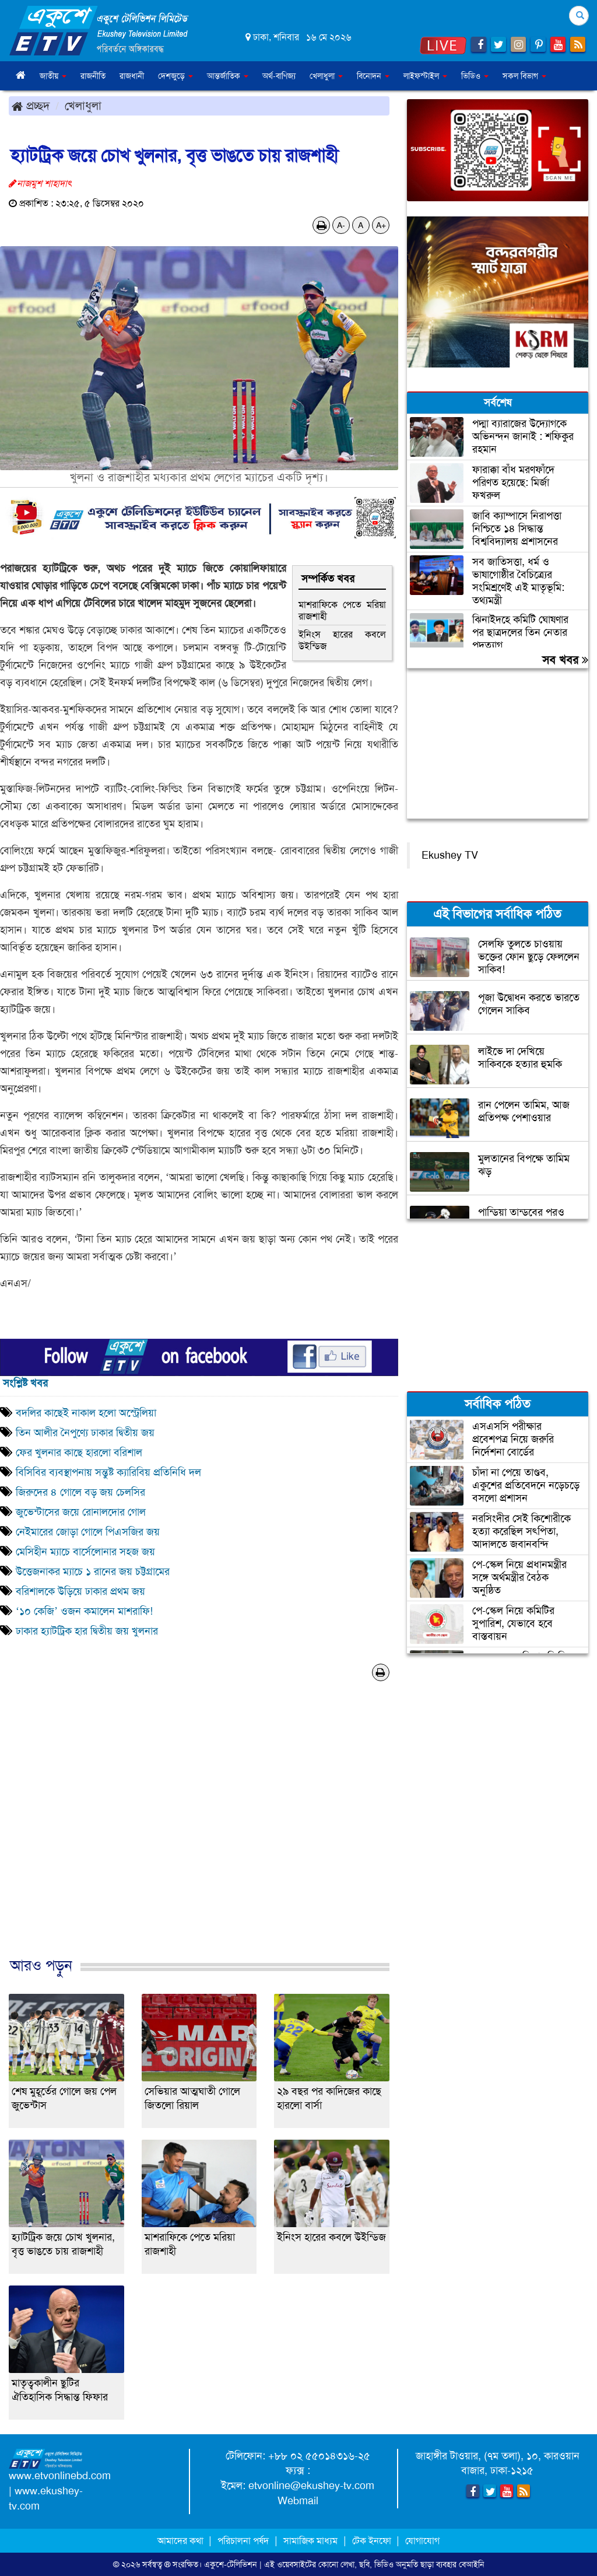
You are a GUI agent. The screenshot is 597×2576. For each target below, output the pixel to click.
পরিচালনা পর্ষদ (243, 2541)
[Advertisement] (199, 1831)
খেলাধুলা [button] (326, 76)
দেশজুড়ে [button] (175, 76)
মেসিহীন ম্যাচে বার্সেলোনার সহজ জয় (85, 1552)
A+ (381, 225)
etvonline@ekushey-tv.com (311, 2486)
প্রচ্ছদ (31, 105)
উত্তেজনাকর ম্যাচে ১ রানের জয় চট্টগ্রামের (93, 1571)
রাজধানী (132, 76)
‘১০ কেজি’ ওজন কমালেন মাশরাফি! (84, 1611)
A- (341, 225)
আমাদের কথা (181, 2541)
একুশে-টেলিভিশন (230, 2564)
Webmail (298, 2501)
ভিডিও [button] (475, 76)
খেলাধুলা (83, 105)
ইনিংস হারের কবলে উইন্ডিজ (342, 640)
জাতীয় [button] (53, 76)
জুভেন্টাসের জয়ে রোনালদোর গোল (81, 1512)
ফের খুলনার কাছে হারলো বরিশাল (79, 1453)
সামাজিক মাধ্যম (310, 2541)
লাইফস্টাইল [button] (425, 76)
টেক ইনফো (373, 2541)
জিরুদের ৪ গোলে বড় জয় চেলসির (80, 1492)
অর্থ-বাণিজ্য (279, 76)
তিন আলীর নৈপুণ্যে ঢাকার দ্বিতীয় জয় (85, 1433)
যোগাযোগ (422, 2541)
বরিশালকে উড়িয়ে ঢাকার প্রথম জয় (82, 1591)
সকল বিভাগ (524, 76)
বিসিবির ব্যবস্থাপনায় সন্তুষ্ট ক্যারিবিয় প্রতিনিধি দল (108, 1472)
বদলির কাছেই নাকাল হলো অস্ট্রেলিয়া (86, 1413)
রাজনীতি (93, 76)
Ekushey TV (450, 855)
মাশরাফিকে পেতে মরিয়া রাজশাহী (342, 610)
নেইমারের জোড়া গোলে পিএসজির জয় (88, 1532)
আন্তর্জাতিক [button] (227, 76)
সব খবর (565, 659)
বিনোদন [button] (373, 76)
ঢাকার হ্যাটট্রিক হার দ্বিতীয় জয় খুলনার (87, 1631)
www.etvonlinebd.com (60, 2476)
